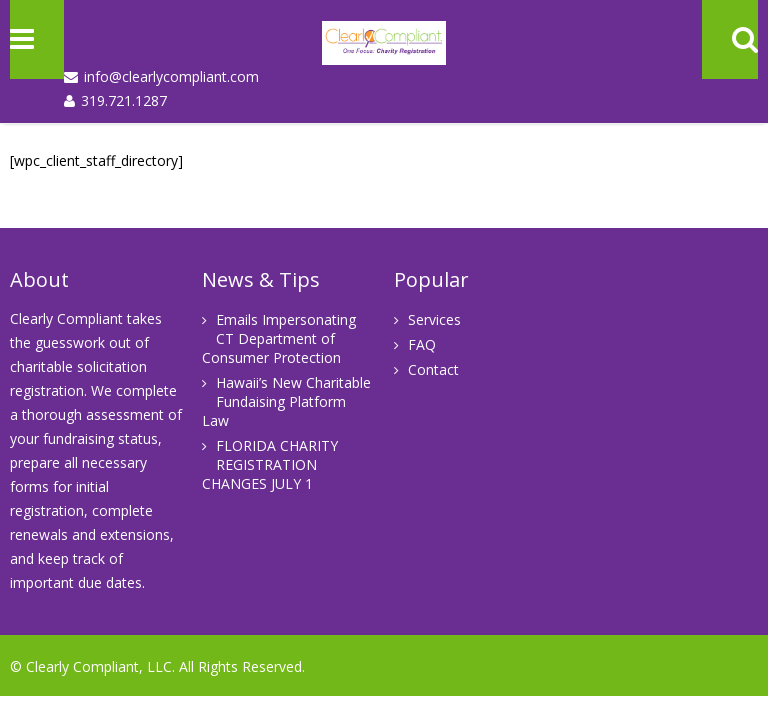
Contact (433, 369)
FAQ (422, 344)
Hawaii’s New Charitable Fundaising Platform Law (286, 401)
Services (434, 319)
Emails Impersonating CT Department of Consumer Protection (279, 338)
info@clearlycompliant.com (171, 76)
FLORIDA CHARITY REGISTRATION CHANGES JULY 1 (270, 464)
